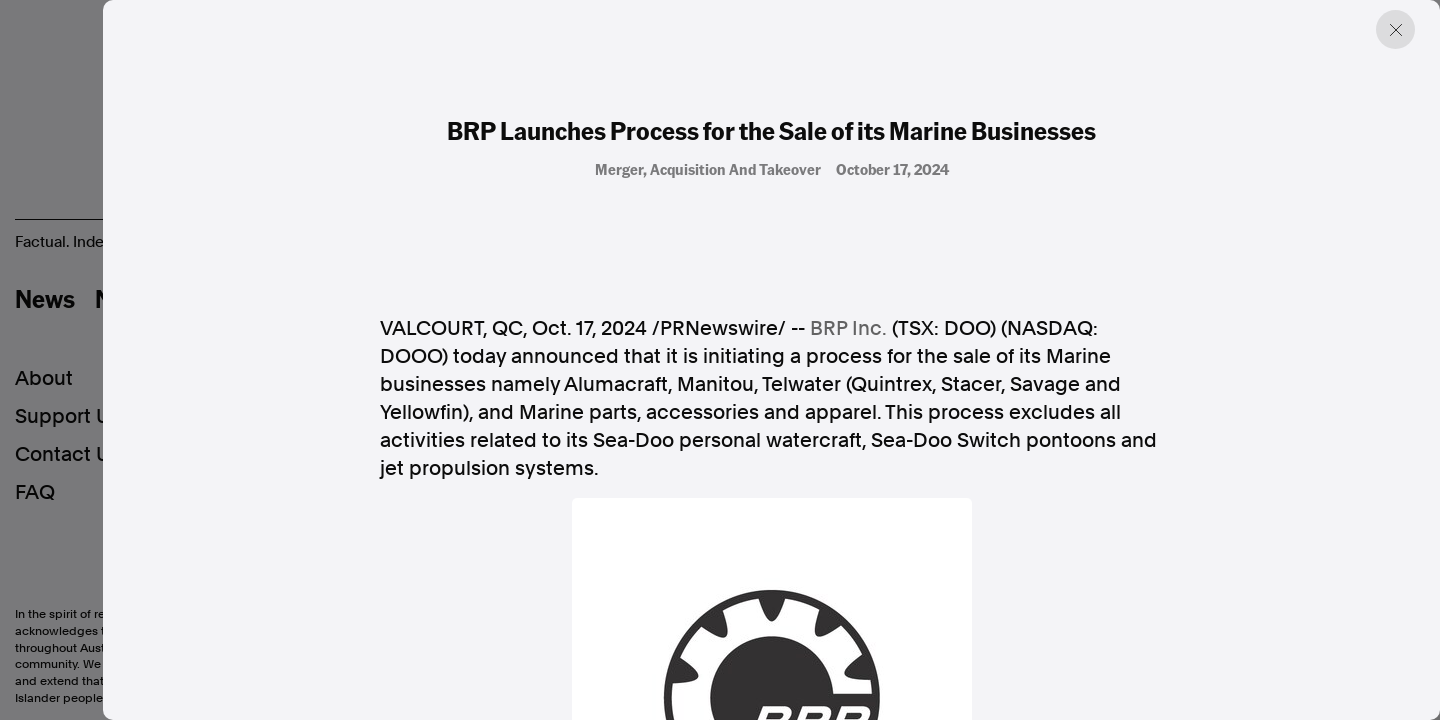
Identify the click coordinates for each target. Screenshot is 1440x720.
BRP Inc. (848, 328)
